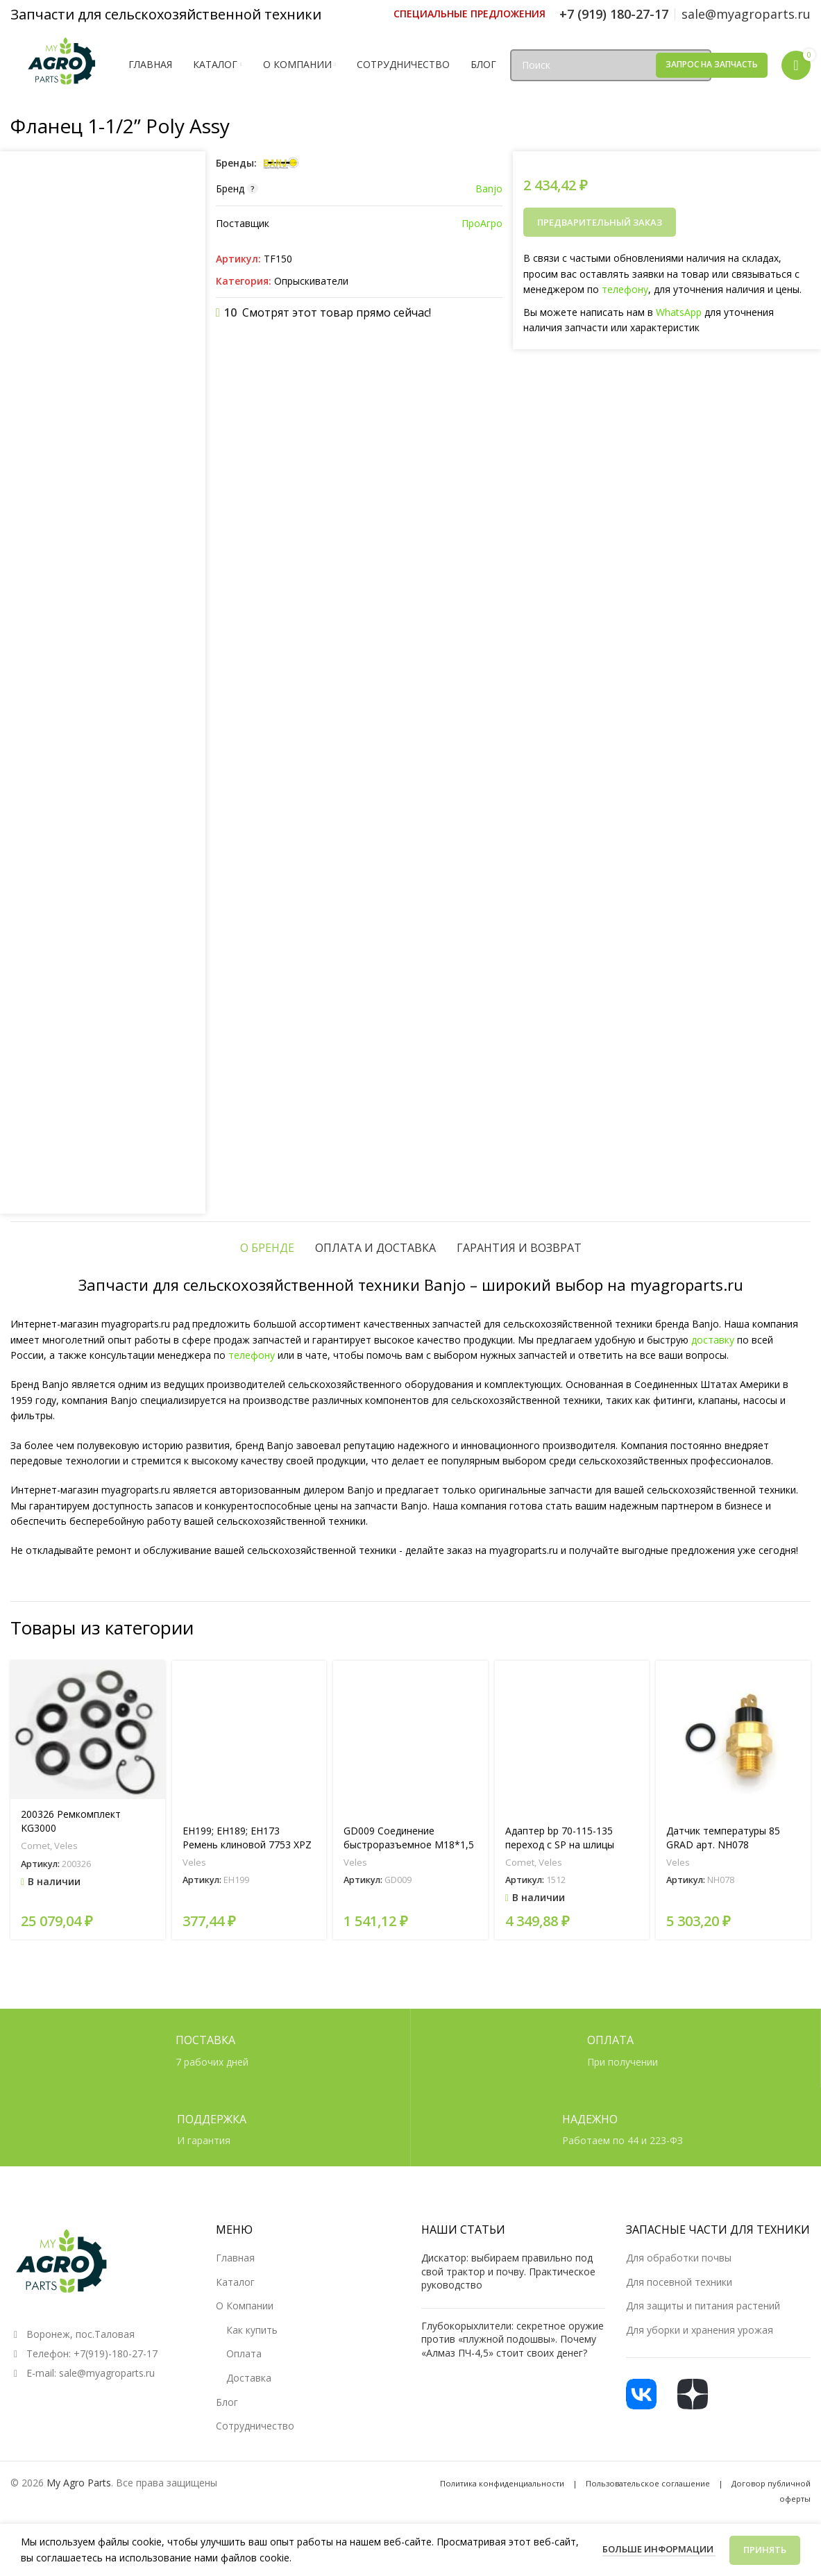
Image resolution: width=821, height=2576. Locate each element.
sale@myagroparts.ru (107, 2373)
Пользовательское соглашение (648, 2483)
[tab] (267, 1247)
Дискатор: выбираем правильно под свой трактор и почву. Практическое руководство (508, 2271)
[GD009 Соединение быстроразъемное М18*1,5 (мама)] (410, 1738)
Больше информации (659, 2549)
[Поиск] (610, 65)
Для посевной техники (679, 2282)
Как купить (252, 2329)
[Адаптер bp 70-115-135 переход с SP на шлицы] (572, 1738)
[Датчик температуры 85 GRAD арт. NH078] (733, 1738)
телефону (625, 289)
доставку (712, 1339)
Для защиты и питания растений (703, 2305)
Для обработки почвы (678, 2257)
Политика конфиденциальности (502, 2483)
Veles (66, 1845)
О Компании (244, 2305)
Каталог (235, 2282)
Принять (764, 2549)
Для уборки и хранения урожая (699, 2329)
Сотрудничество (255, 2425)
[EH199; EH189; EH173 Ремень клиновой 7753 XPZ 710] (249, 1738)
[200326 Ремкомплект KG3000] (87, 1730)
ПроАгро (482, 223)
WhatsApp (679, 312)
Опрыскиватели (311, 280)
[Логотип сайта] (62, 63)
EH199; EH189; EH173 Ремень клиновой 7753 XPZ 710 (247, 1844)
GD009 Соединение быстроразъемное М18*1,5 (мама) (409, 1844)
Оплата (244, 2353)
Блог (227, 2402)
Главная (235, 2257)
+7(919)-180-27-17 (116, 2353)
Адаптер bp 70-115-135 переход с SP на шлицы (559, 1837)
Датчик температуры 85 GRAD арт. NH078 (723, 1837)
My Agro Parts (78, 2482)
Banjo (488, 188)
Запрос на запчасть (712, 64)
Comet (35, 1845)
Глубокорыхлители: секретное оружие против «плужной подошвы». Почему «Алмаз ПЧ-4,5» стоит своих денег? (512, 2339)
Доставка (248, 2377)
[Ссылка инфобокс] (469, 14)
